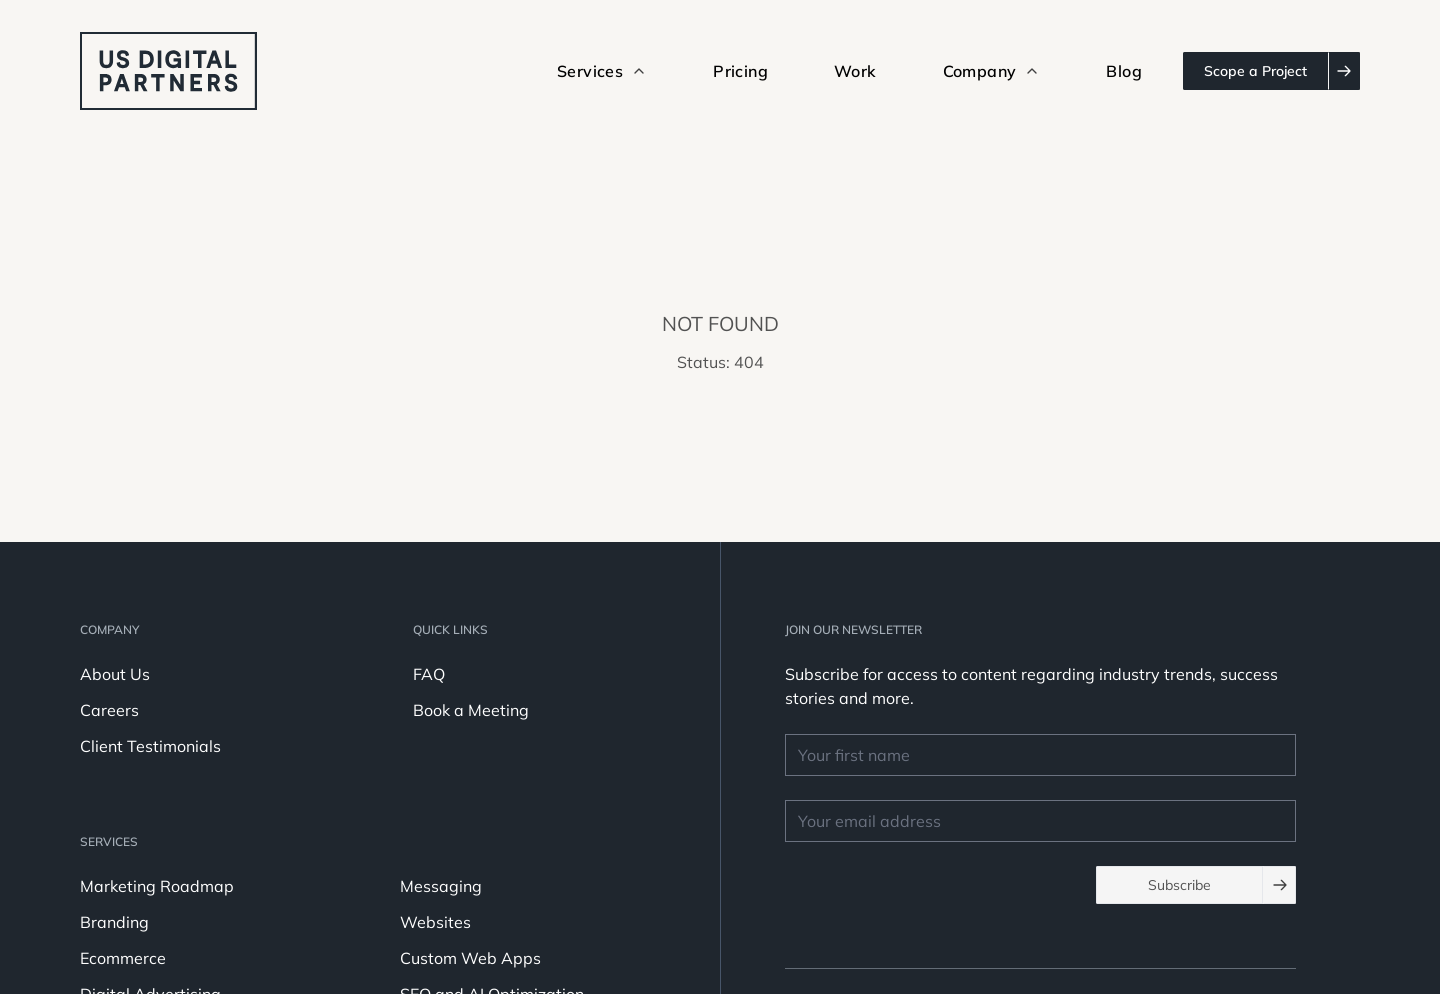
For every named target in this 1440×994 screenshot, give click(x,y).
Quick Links (450, 629)
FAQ (429, 674)
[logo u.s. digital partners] (168, 71)
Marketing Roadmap (157, 886)
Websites (435, 922)
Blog (1124, 71)
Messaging (441, 886)
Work (855, 71)
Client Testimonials (150, 746)
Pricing (740, 71)
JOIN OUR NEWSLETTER (853, 629)
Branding (114, 922)
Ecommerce (123, 958)
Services (109, 841)
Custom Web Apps (470, 958)
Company (109, 629)
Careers (109, 710)
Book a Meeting (471, 710)
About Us (115, 674)
